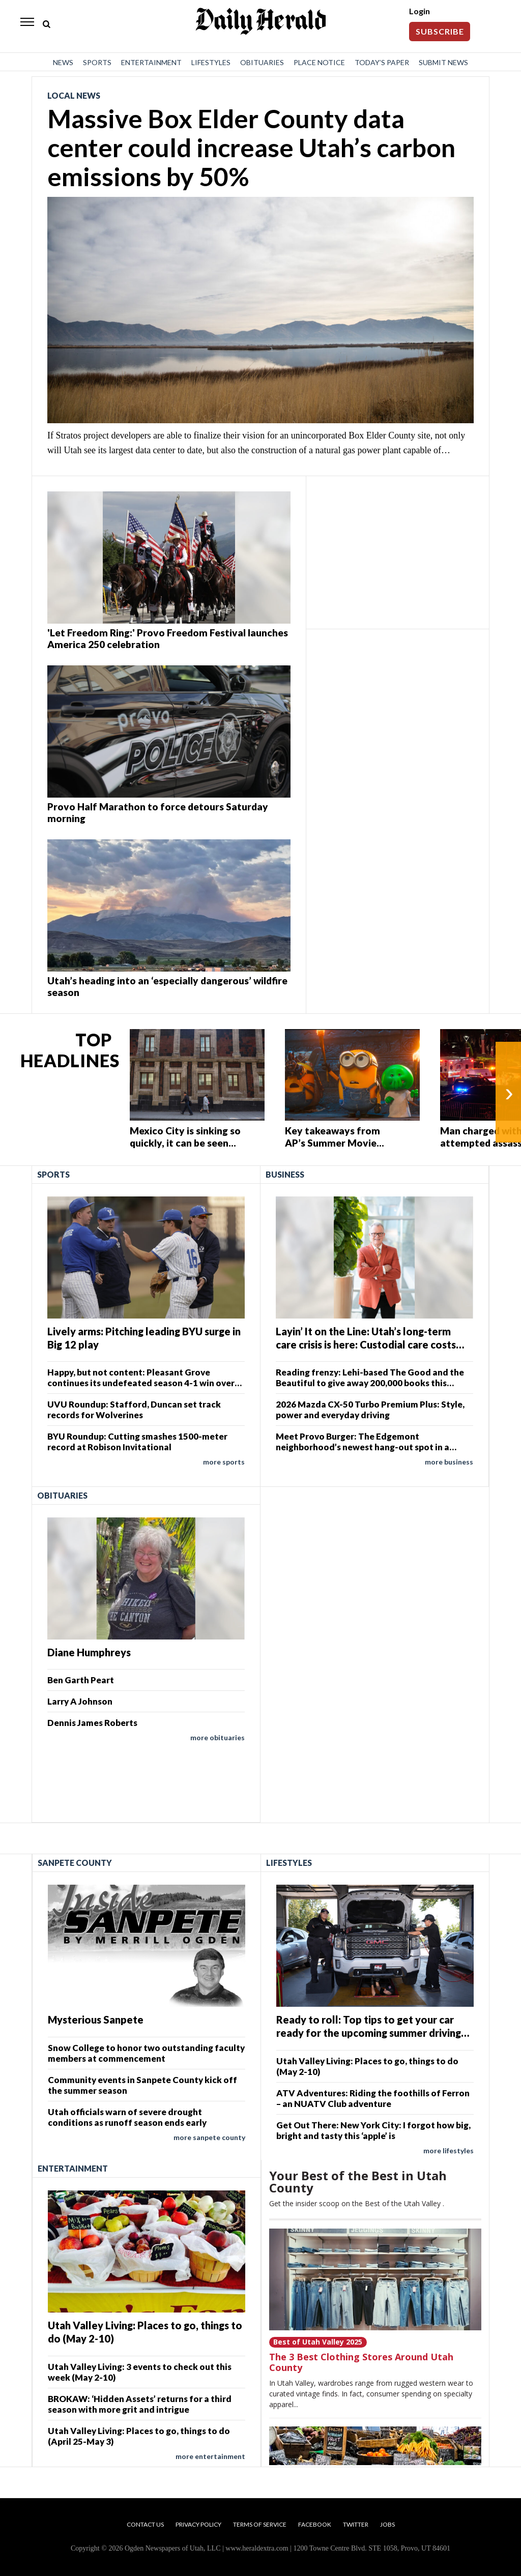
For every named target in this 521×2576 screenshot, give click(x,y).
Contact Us (145, 2524)
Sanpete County (75, 1862)
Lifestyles (210, 62)
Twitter (355, 2524)
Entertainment (151, 62)
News (63, 62)
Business (285, 1174)
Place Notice (319, 62)
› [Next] (509, 1092)
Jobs (387, 2524)
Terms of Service (259, 2524)
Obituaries (262, 62)
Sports (97, 62)
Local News (73, 95)
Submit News (443, 62)
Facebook (314, 2524)
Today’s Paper (382, 62)
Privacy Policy (198, 2524)
